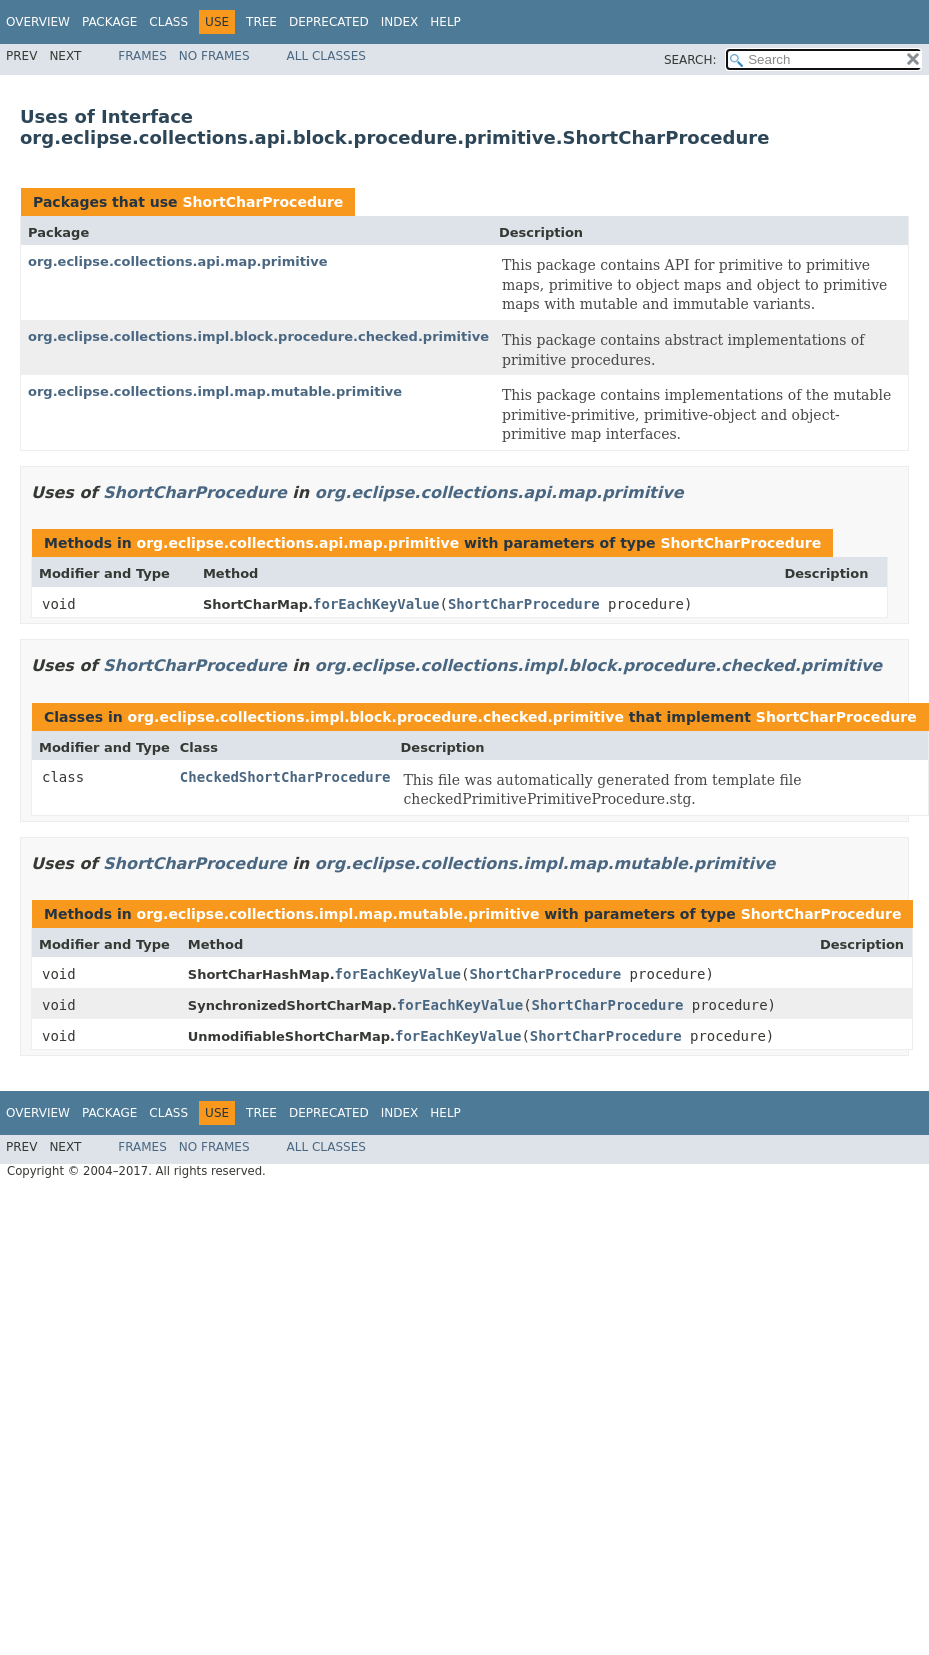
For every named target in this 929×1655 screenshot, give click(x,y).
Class (168, 22)
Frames (142, 56)
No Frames (214, 56)
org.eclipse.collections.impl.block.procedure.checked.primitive (258, 336)
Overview (38, 22)
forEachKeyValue (376, 604)
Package (109, 22)
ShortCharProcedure (262, 202)
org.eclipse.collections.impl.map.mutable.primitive (215, 391)
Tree (261, 22)
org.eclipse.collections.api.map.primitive (178, 261)
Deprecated (329, 22)
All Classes (326, 56)
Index (400, 22)
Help (445, 22)
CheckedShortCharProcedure (285, 777)
